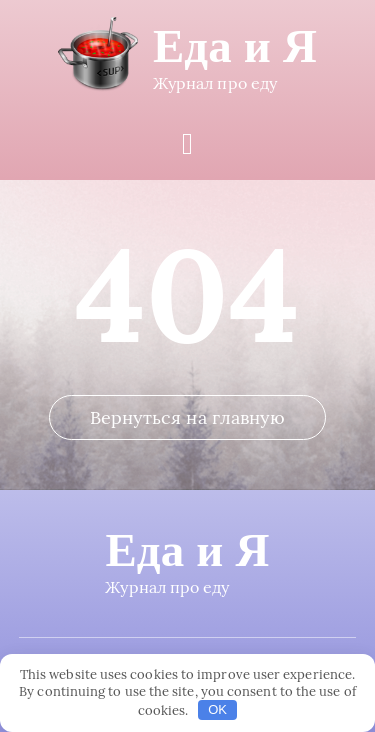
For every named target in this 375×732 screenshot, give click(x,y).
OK (217, 709)
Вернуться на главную (188, 417)
